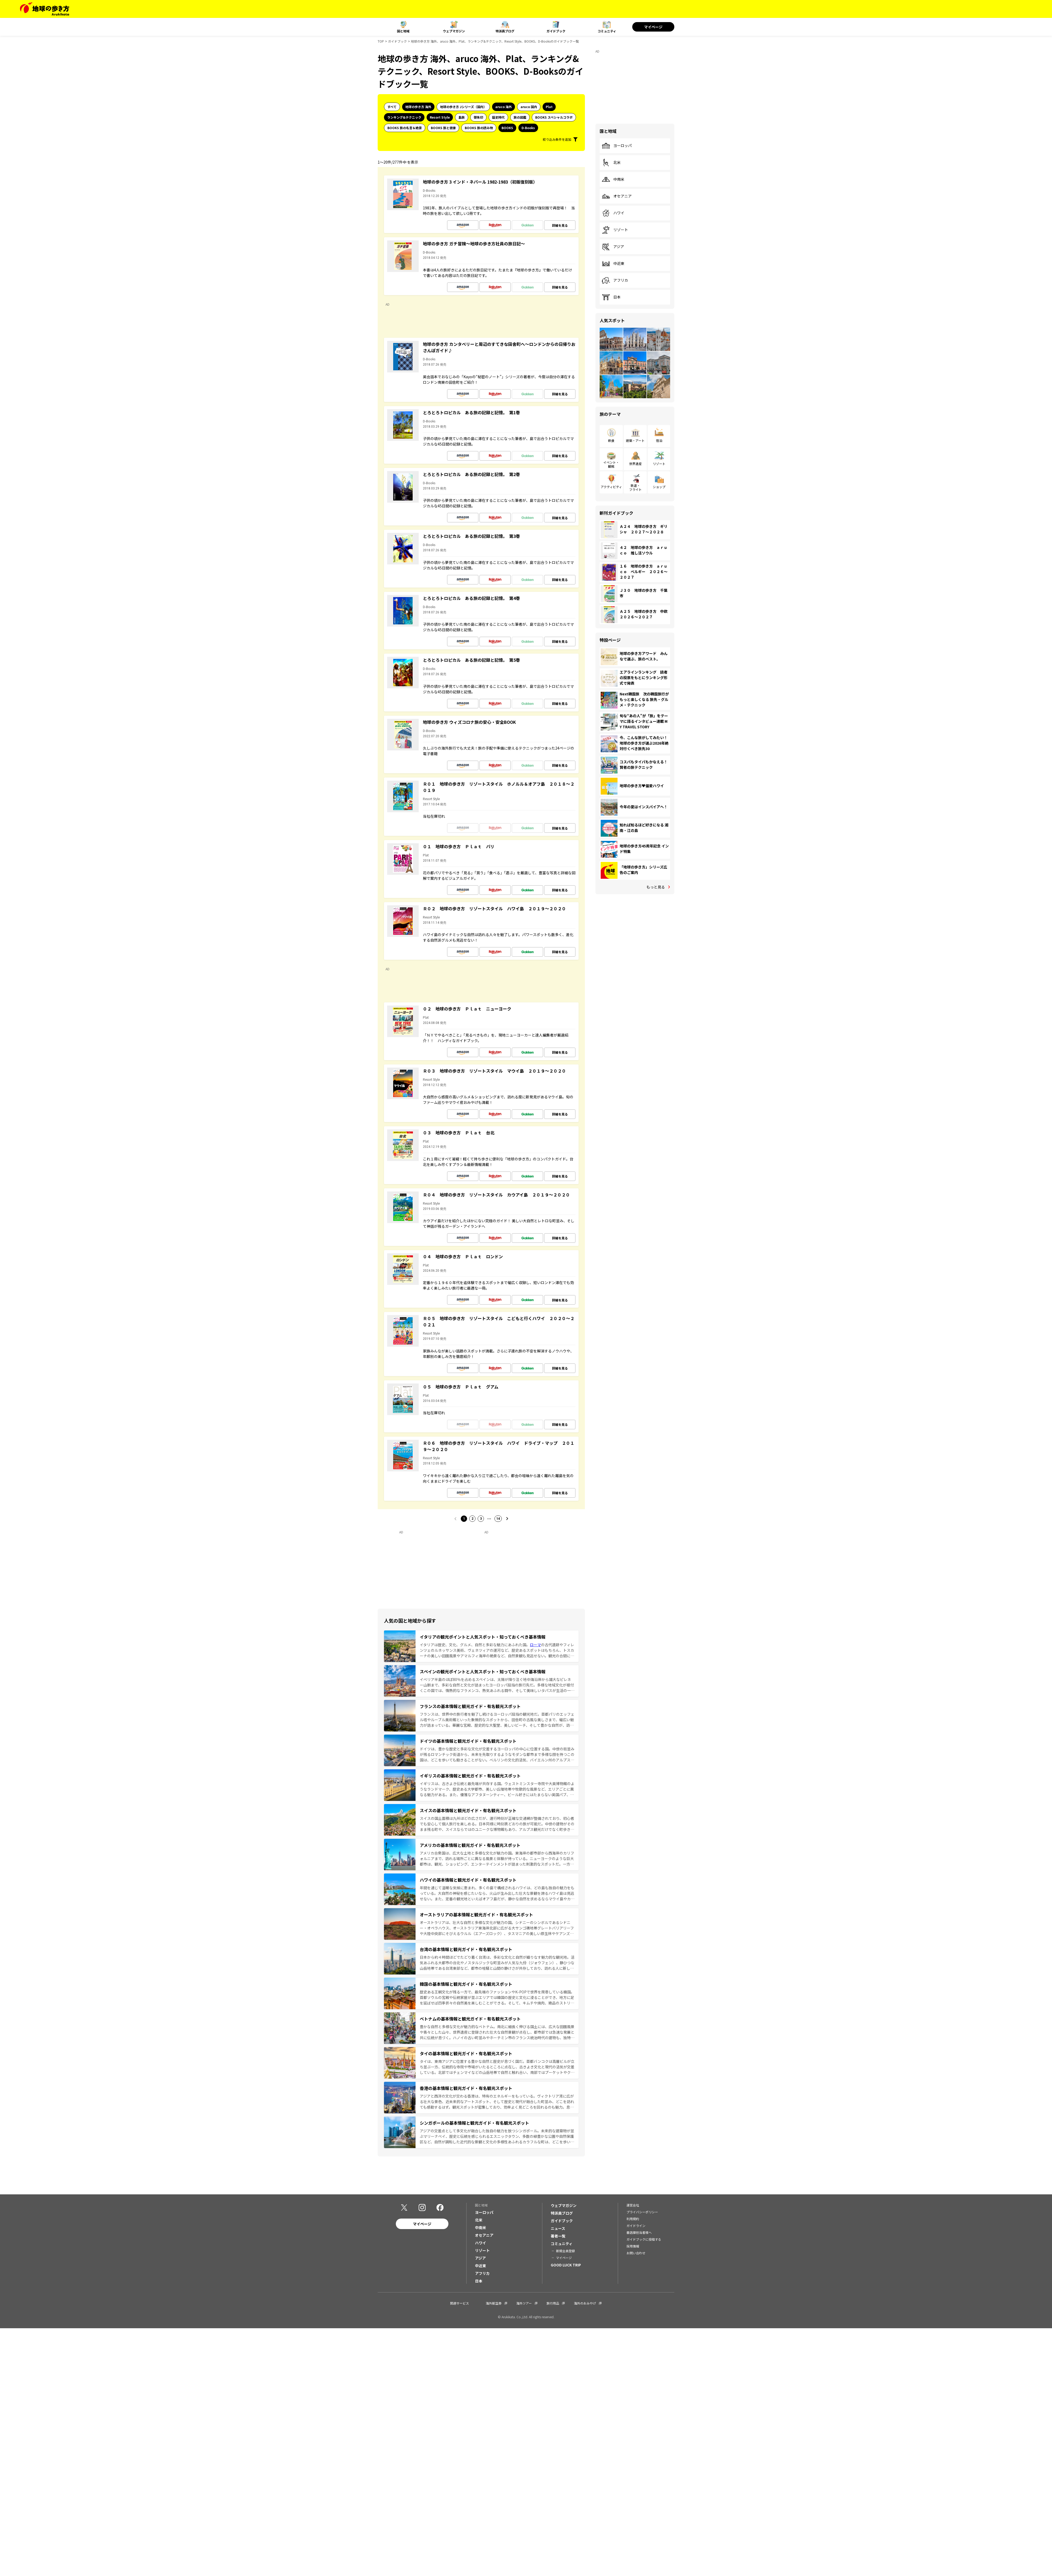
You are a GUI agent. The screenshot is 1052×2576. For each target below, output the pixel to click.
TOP (381, 41)
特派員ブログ (504, 31)
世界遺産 (635, 463)
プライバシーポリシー (642, 2212)
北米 (611, 162)
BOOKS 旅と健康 (443, 127)
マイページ (653, 26)
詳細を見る (560, 225)
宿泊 (659, 440)
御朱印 (478, 117)
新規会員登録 (565, 2251)
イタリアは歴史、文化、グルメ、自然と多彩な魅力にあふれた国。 (475, 1644)
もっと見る (655, 887)
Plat (549, 106)
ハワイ (613, 213)
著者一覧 (558, 2236)
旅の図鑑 (520, 117)
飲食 (611, 440)
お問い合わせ (635, 2253)
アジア (613, 247)
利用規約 (632, 2218)
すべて (392, 106)
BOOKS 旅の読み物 (479, 127)
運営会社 (632, 2205)
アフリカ (615, 280)
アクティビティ (611, 486)
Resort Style (440, 117)
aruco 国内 (528, 106)
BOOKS (507, 127)
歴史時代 (498, 117)
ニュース (558, 2228)
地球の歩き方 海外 (418, 106)
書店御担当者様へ (639, 2232)
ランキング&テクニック (404, 117)
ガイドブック (556, 31)
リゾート (615, 230)
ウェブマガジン (454, 31)
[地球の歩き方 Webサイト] (44, 9)
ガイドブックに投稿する (643, 2239)
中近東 (613, 263)
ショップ (659, 486)
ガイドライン (635, 2225)
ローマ (535, 1644)
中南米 (613, 179)
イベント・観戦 (611, 464)
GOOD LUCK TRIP (566, 2264)
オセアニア (617, 196)
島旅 (461, 117)
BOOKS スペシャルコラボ (554, 117)
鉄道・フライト (635, 487)
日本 (611, 297)
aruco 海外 (503, 106)
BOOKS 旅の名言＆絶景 (404, 127)
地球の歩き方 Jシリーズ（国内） (463, 106)
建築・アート (635, 440)
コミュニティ (607, 31)
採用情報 (632, 2246)
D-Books (528, 127)
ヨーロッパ (617, 146)
